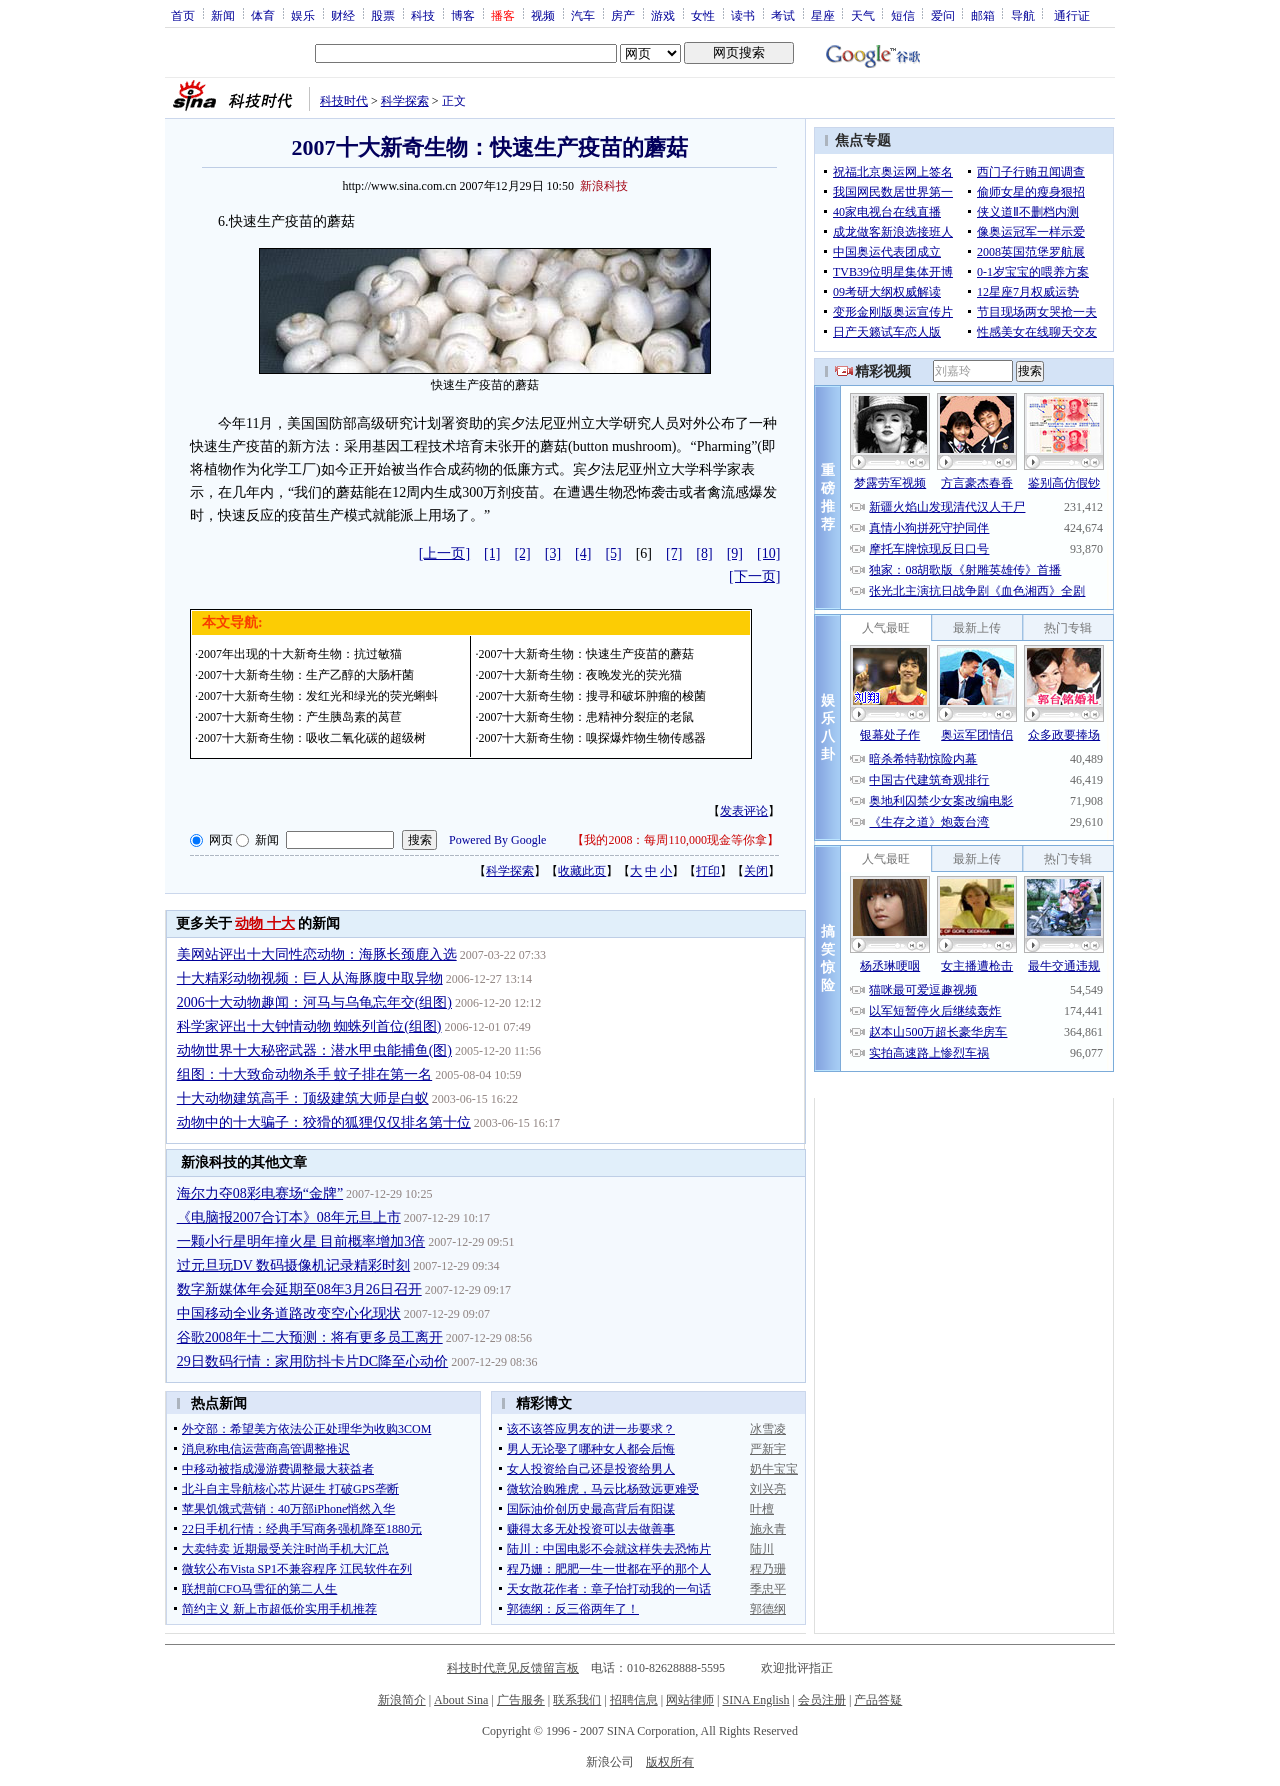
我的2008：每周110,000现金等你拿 (675, 840)
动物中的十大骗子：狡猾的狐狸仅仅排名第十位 (324, 1122)
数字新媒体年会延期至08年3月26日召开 (299, 1289)
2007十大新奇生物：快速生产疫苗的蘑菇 (586, 654)
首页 (183, 15)
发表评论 (744, 811)
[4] (583, 553)
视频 (543, 15)
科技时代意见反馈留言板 (513, 1668)
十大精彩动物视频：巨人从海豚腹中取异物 (310, 978)
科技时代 (344, 101)
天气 (863, 15)
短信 (903, 15)
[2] (522, 553)
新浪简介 (402, 1700)
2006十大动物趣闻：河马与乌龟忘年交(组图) (314, 1002)
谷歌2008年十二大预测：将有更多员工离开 (310, 1337)
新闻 (223, 15)
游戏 (663, 15)
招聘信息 (634, 1700)
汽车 (583, 15)
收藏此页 (582, 871)
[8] (704, 553)
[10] (768, 553)
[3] (553, 553)
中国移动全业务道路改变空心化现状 (289, 1313)
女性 (703, 15)
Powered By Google (497, 840)
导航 (1023, 15)
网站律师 (690, 1700)
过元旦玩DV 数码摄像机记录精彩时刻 (293, 1265)
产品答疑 (878, 1700)
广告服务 (521, 1700)
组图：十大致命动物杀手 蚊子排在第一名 (305, 1074)
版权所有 (670, 1762)
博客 (463, 15)
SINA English (755, 1700)
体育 (263, 15)
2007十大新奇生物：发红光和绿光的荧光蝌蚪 (318, 696)
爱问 (943, 15)
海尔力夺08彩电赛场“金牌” (260, 1193)
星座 (823, 15)
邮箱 (983, 15)
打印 (708, 871)
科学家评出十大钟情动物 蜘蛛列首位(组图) (309, 1026)
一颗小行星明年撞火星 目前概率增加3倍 (301, 1241)
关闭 (756, 871)
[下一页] (754, 576)
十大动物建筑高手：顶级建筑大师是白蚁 (303, 1098)
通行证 (1072, 15)
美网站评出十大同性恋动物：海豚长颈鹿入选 (317, 954)
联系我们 (577, 1700)
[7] (674, 553)
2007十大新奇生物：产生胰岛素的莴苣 (300, 717)
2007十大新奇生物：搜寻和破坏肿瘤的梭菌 (592, 696)
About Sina (461, 1700)
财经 (343, 15)
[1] (492, 553)
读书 (743, 15)
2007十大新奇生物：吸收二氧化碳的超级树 (312, 738)
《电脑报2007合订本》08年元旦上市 (289, 1217)
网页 (221, 840)
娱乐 (303, 15)
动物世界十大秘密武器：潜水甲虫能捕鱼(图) (314, 1050)
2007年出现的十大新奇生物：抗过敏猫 (300, 654)
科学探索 (405, 101)
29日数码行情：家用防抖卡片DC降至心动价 (312, 1361)
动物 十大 (265, 923)
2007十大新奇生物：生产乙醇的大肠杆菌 (306, 675)
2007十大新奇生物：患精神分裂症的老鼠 (586, 717)
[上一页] (444, 553)
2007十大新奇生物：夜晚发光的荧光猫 (580, 675)
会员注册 (822, 1700)
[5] (613, 553)
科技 (423, 15)
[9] (735, 553)
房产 (623, 15)
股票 (383, 15)
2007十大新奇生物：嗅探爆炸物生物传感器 (592, 738)
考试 (783, 15)
